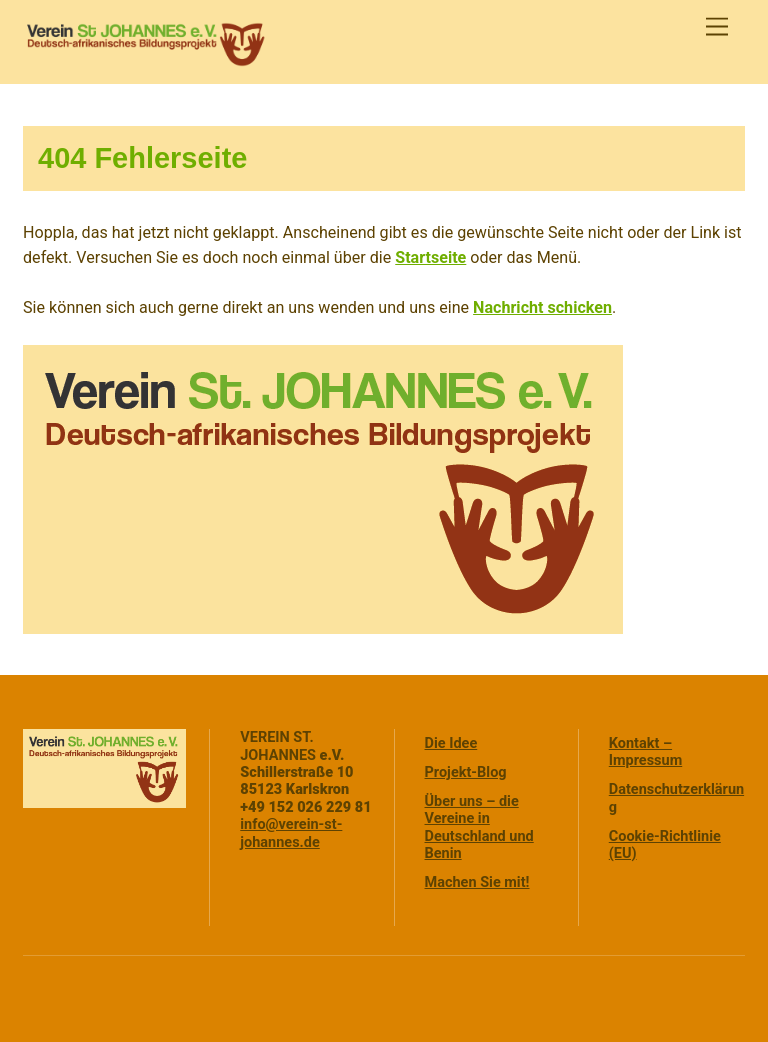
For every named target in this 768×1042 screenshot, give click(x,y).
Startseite (430, 257)
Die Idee (451, 743)
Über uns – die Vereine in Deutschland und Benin (479, 827)
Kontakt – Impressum (645, 752)
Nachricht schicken (542, 307)
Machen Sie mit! (477, 882)
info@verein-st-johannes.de (291, 833)
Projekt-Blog (466, 772)
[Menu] (717, 27)
